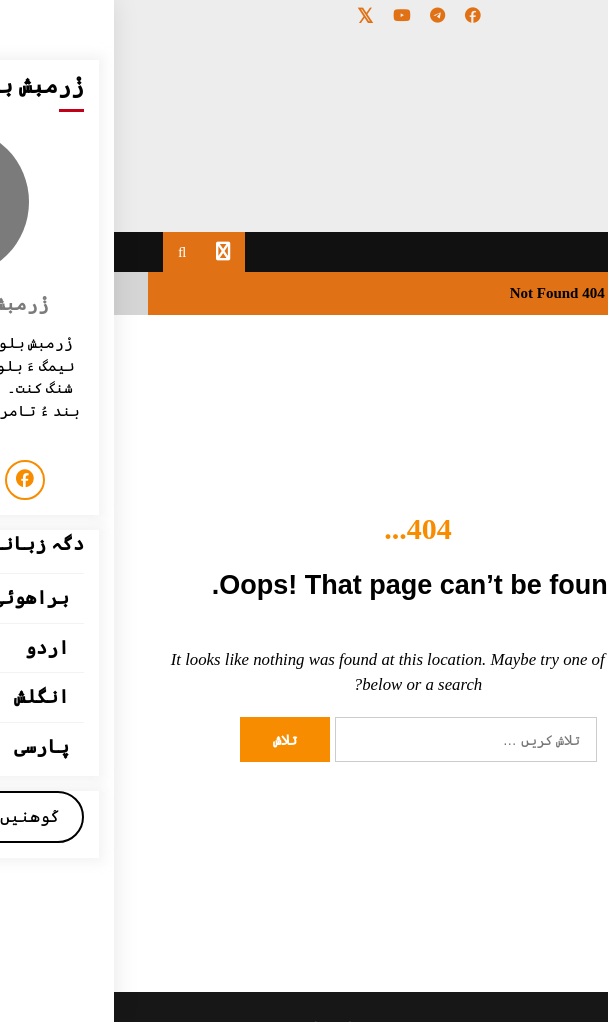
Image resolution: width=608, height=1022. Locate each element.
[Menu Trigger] (550, 42)
